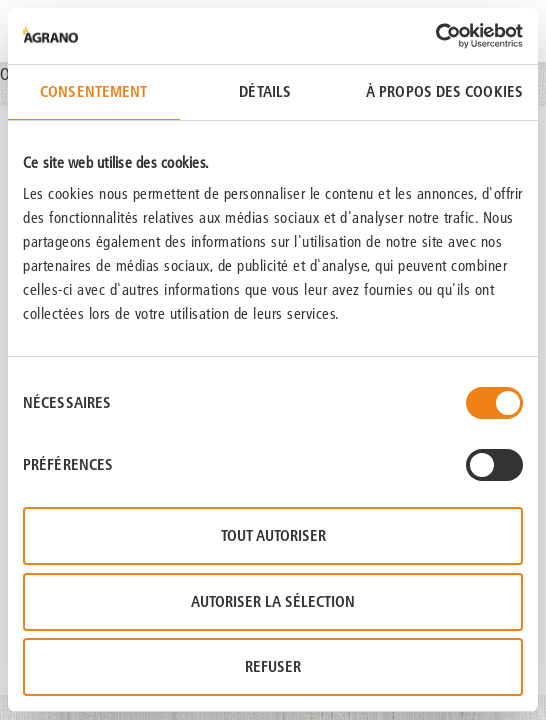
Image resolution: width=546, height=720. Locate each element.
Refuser (273, 666)
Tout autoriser (273, 535)
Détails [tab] (265, 91)
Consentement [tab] (93, 91)
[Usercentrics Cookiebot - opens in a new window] (435, 36)
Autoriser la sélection (273, 601)
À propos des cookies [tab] (444, 91)
